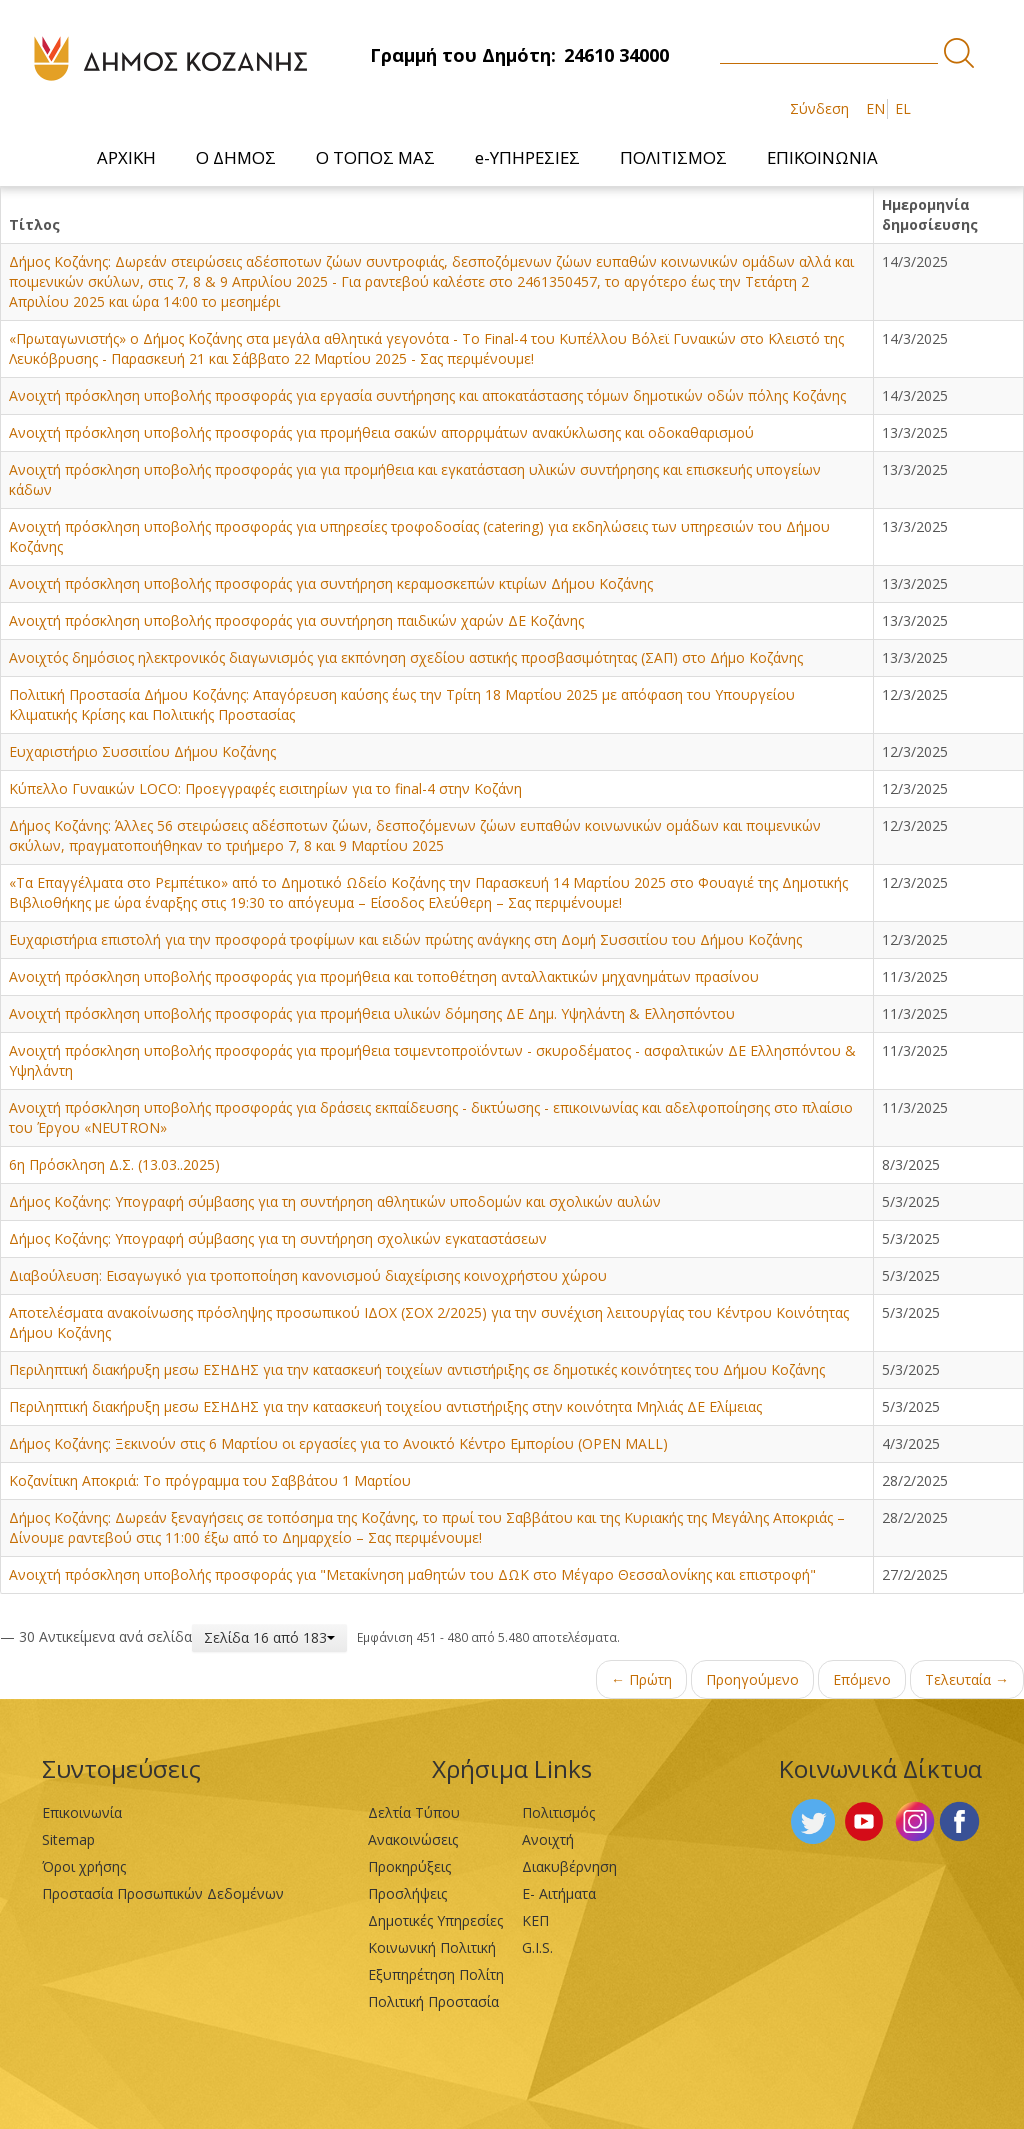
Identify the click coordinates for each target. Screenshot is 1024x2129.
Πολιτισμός (558, 1812)
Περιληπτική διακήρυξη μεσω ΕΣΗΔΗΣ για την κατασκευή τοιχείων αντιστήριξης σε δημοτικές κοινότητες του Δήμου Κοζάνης (417, 1369)
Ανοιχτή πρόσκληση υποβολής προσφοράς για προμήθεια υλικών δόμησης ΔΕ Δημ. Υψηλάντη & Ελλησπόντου (372, 1013)
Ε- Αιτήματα (559, 1893)
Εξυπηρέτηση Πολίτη (436, 1974)
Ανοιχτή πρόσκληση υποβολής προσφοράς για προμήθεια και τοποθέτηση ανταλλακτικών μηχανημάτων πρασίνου (384, 976)
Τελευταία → (967, 1679)
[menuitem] (126, 157)
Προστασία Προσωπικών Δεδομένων (163, 1893)
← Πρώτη (641, 1679)
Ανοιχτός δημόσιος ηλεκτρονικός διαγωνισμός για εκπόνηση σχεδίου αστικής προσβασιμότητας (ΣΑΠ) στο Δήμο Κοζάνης (406, 657)
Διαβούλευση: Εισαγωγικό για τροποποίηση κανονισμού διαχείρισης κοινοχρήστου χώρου (308, 1275)
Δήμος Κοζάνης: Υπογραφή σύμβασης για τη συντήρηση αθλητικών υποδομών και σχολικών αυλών (335, 1201)
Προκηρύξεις (409, 1866)
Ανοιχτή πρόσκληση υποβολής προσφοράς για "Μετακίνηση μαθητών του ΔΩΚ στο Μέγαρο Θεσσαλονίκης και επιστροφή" (412, 1574)
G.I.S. (537, 1947)
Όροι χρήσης (84, 1866)
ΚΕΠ (535, 1920)
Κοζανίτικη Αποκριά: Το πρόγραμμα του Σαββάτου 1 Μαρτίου (210, 1480)
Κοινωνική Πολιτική (432, 1947)
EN (875, 108)
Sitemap (68, 1839)
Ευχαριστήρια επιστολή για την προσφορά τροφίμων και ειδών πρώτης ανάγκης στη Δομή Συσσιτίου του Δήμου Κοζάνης (405, 939)
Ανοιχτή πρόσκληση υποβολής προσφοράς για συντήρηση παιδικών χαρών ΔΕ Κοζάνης (296, 620)
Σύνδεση (819, 108)
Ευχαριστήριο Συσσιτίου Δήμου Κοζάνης (142, 751)
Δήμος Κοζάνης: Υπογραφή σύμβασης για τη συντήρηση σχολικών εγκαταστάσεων (278, 1238)
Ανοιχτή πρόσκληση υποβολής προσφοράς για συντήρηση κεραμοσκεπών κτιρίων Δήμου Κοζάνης (331, 583)
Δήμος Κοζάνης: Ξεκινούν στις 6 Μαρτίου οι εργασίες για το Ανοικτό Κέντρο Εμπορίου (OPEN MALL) (338, 1443)
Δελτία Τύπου (414, 1812)
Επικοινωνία (82, 1812)
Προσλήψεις (407, 1893)
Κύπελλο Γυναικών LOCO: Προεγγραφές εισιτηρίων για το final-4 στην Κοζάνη (265, 788)
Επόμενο (862, 1679)
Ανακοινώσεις (413, 1839)
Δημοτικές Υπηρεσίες (435, 1920)
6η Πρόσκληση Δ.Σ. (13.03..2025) (114, 1164)
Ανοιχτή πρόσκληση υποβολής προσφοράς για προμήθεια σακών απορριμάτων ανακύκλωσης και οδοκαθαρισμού (381, 432)
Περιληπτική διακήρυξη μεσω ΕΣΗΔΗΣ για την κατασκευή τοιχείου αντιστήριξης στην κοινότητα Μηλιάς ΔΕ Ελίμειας (385, 1406)
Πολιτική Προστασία (433, 2001)
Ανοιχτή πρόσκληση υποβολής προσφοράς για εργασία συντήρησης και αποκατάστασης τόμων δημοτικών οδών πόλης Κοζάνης (427, 395)
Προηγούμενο (752, 1679)
